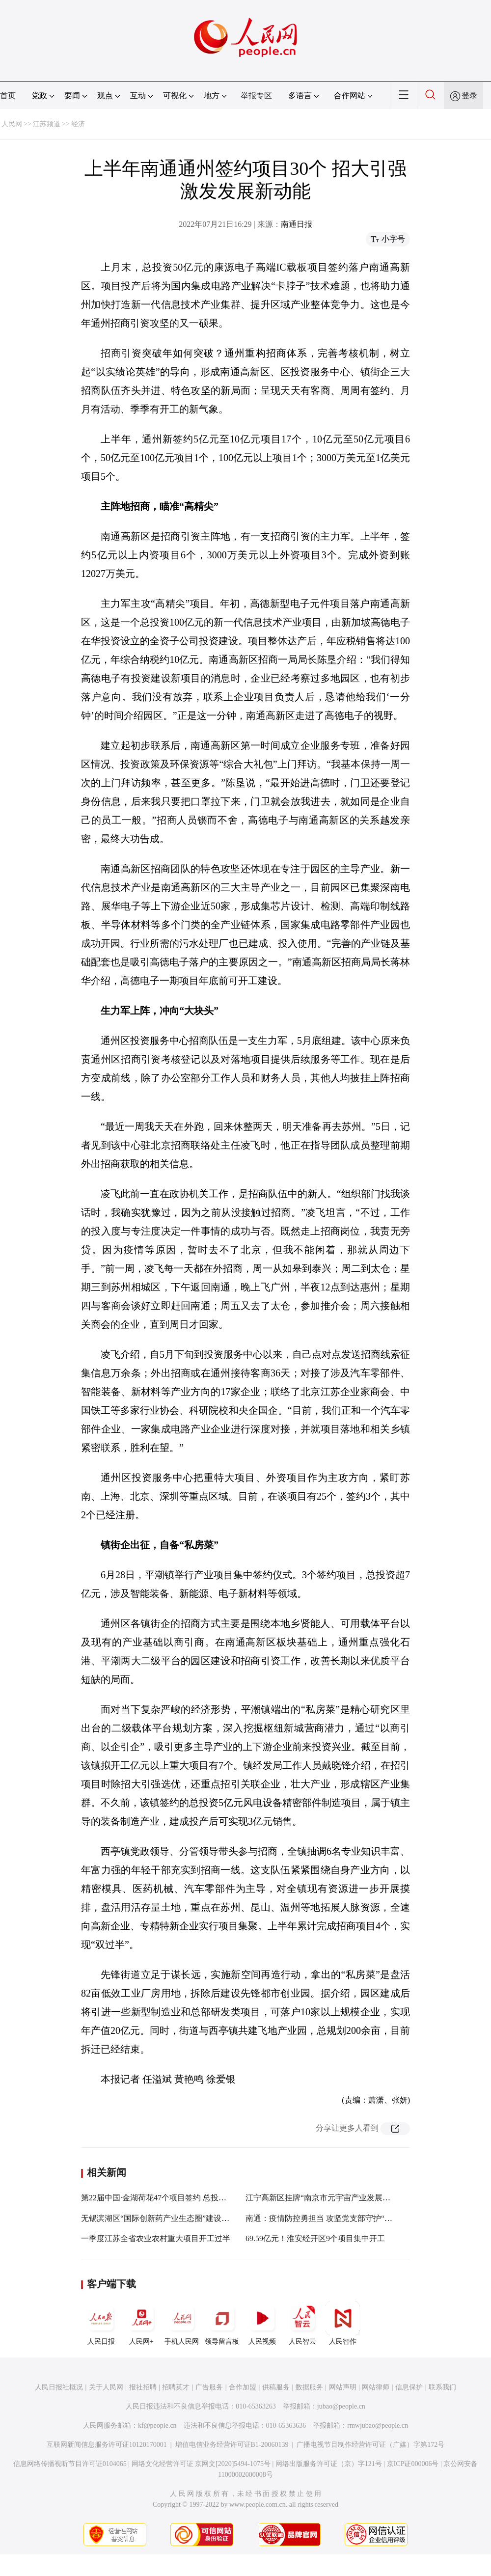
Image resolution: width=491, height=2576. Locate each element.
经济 (78, 124)
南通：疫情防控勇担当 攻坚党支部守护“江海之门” (332, 2218)
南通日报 (296, 224)
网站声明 (342, 2387)
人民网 (11, 124)
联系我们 (442, 2387)
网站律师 (375, 2387)
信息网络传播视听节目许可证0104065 (70, 2463)
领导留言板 (222, 2323)
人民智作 (343, 2323)
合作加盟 (242, 2387)
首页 (8, 95)
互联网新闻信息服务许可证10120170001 (107, 2444)
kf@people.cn (157, 2425)
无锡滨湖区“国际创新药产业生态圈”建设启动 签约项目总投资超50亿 (199, 2218)
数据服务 (309, 2387)
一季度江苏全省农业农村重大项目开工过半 (155, 2238)
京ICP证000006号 (413, 2463)
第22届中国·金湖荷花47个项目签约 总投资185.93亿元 (172, 2197)
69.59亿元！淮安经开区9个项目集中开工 (315, 2238)
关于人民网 (106, 2387)
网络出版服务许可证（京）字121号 (328, 2463)
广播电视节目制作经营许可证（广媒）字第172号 (370, 2444)
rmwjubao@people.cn (377, 2425)
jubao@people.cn (341, 2406)
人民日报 (101, 2323)
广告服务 (209, 2387)
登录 (469, 95)
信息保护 (409, 2387)
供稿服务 (276, 2387)
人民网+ (141, 2323)
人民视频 (262, 2323)
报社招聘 (143, 2387)
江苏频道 (46, 124)
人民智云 (302, 2323)
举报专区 (256, 95)
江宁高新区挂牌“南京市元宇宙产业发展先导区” (327, 2197)
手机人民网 (181, 2323)
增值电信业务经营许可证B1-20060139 (232, 2444)
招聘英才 (176, 2387)
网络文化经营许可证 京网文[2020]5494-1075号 (201, 2463)
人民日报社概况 (59, 2387)
